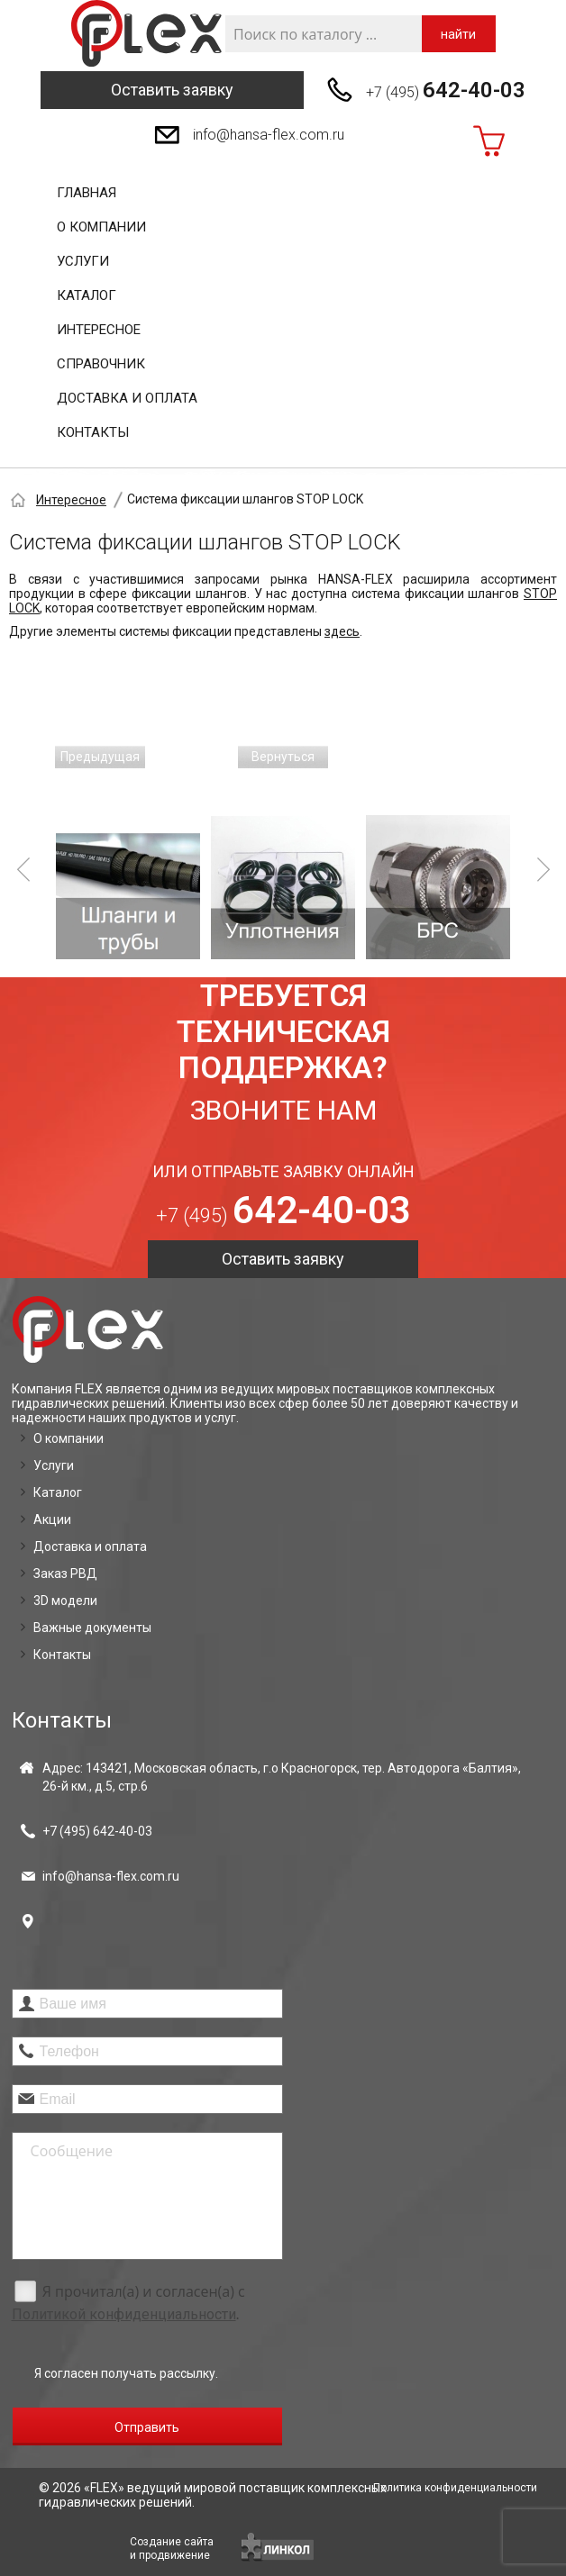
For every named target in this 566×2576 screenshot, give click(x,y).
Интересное (99, 330)
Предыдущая (100, 756)
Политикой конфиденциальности (124, 2314)
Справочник (101, 364)
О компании (101, 227)
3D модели (65, 1600)
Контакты (93, 432)
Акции (52, 1519)
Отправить (146, 2427)
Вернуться (283, 756)
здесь (342, 631)
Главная (86, 193)
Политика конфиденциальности (455, 2487)
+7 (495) (445, 90)
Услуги (83, 261)
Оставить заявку (172, 89)
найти (458, 34)
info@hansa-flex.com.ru (268, 134)
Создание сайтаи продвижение (172, 2548)
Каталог (86, 295)
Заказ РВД (65, 1573)
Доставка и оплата (127, 398)
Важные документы (92, 1627)
